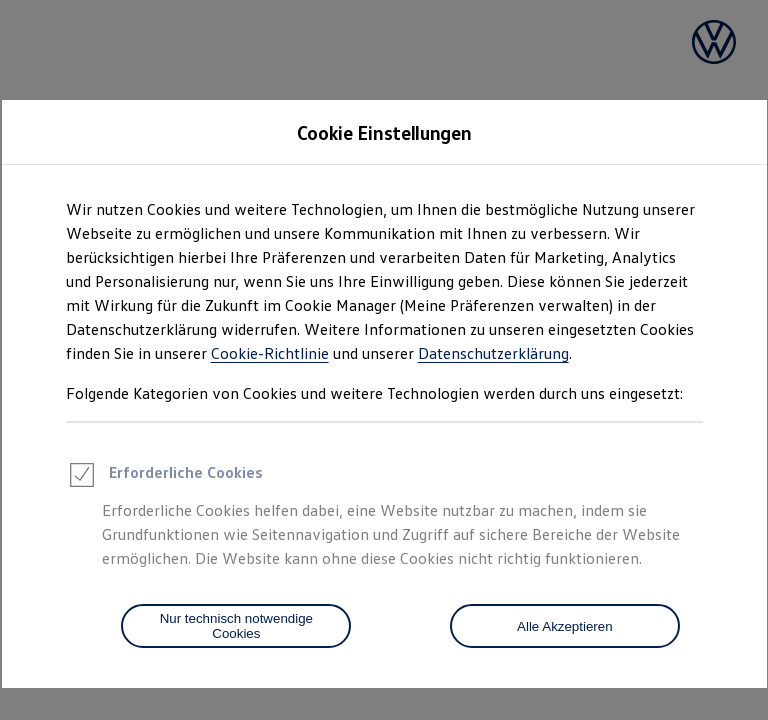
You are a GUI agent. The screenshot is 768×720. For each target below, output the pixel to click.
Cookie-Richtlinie (270, 353)
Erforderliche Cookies (164, 478)
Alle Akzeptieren (565, 626)
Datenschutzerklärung (493, 353)
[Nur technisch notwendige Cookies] (236, 626)
